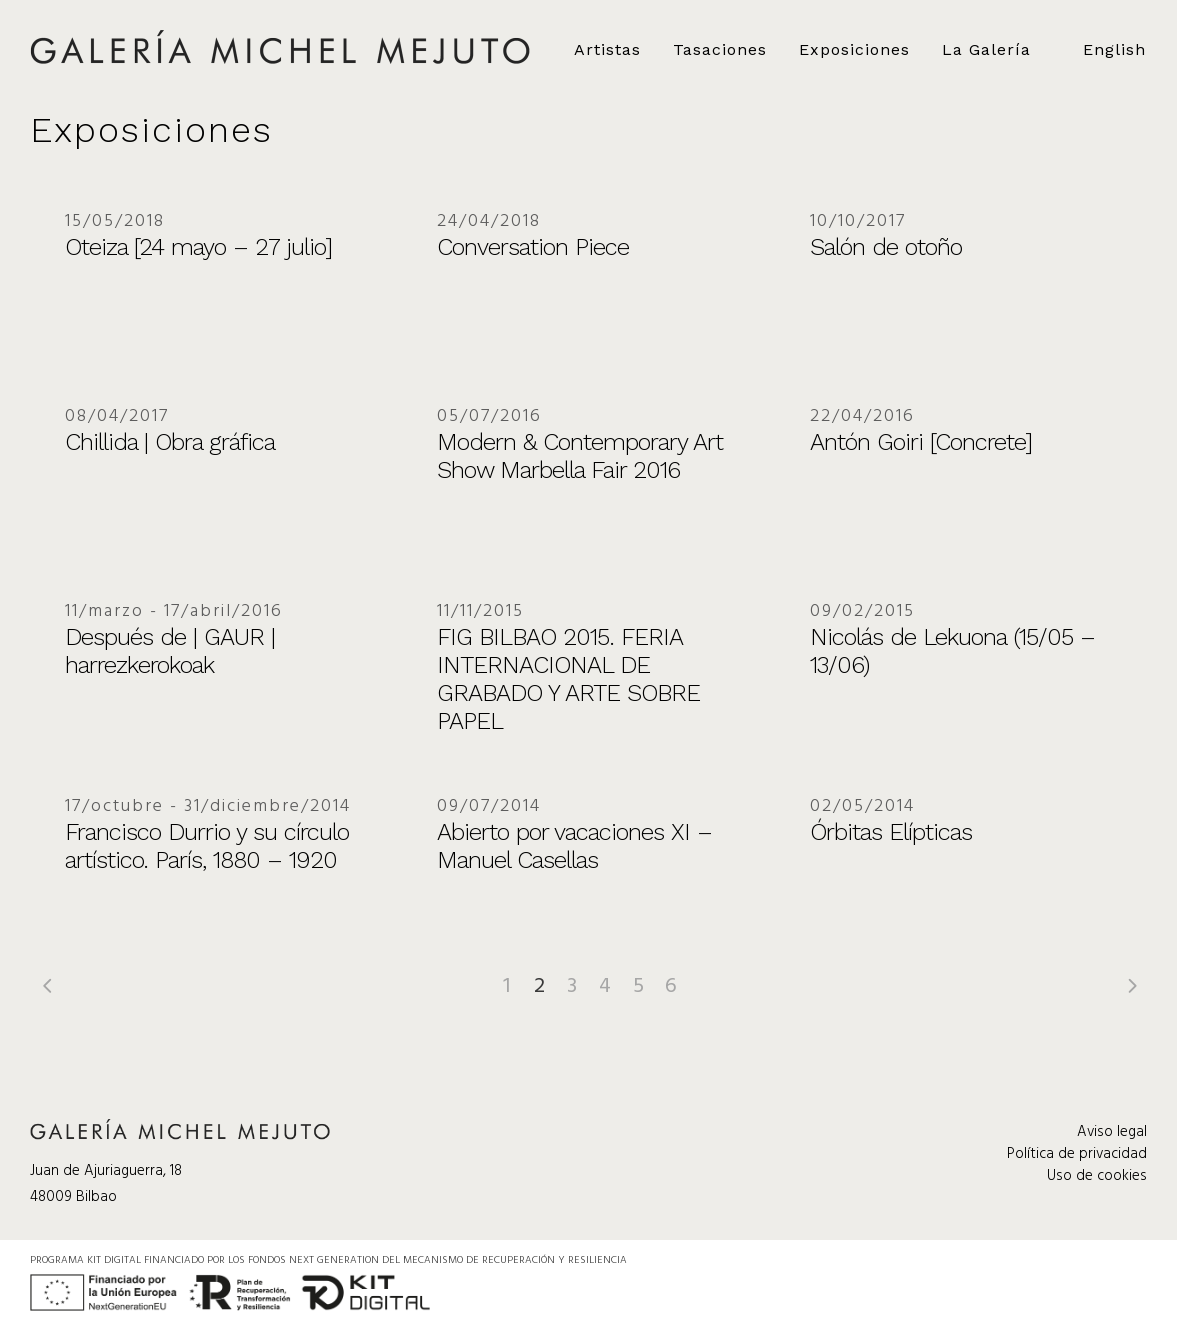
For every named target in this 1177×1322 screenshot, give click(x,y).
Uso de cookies (1097, 1176)
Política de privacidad (1077, 1154)
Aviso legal (1112, 1132)
